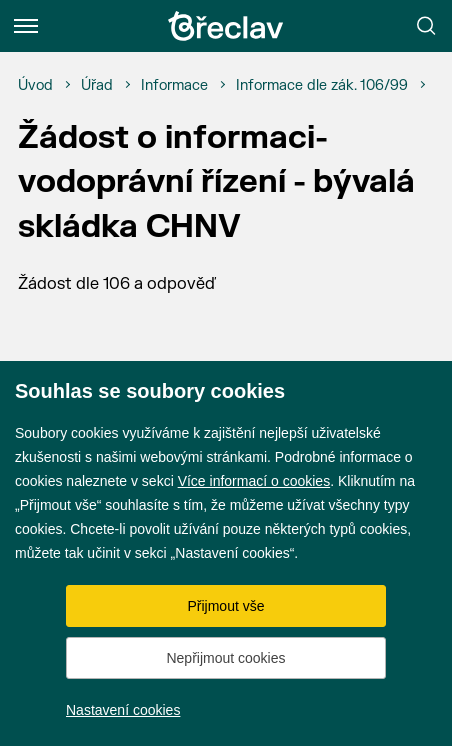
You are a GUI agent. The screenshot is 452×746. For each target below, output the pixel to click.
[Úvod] (35, 86)
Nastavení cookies (123, 710)
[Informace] (174, 86)
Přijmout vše (225, 606)
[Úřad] (97, 86)
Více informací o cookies (254, 481)
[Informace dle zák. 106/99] (322, 86)
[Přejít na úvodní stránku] (226, 26)
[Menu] (26, 26)
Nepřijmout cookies (225, 658)
